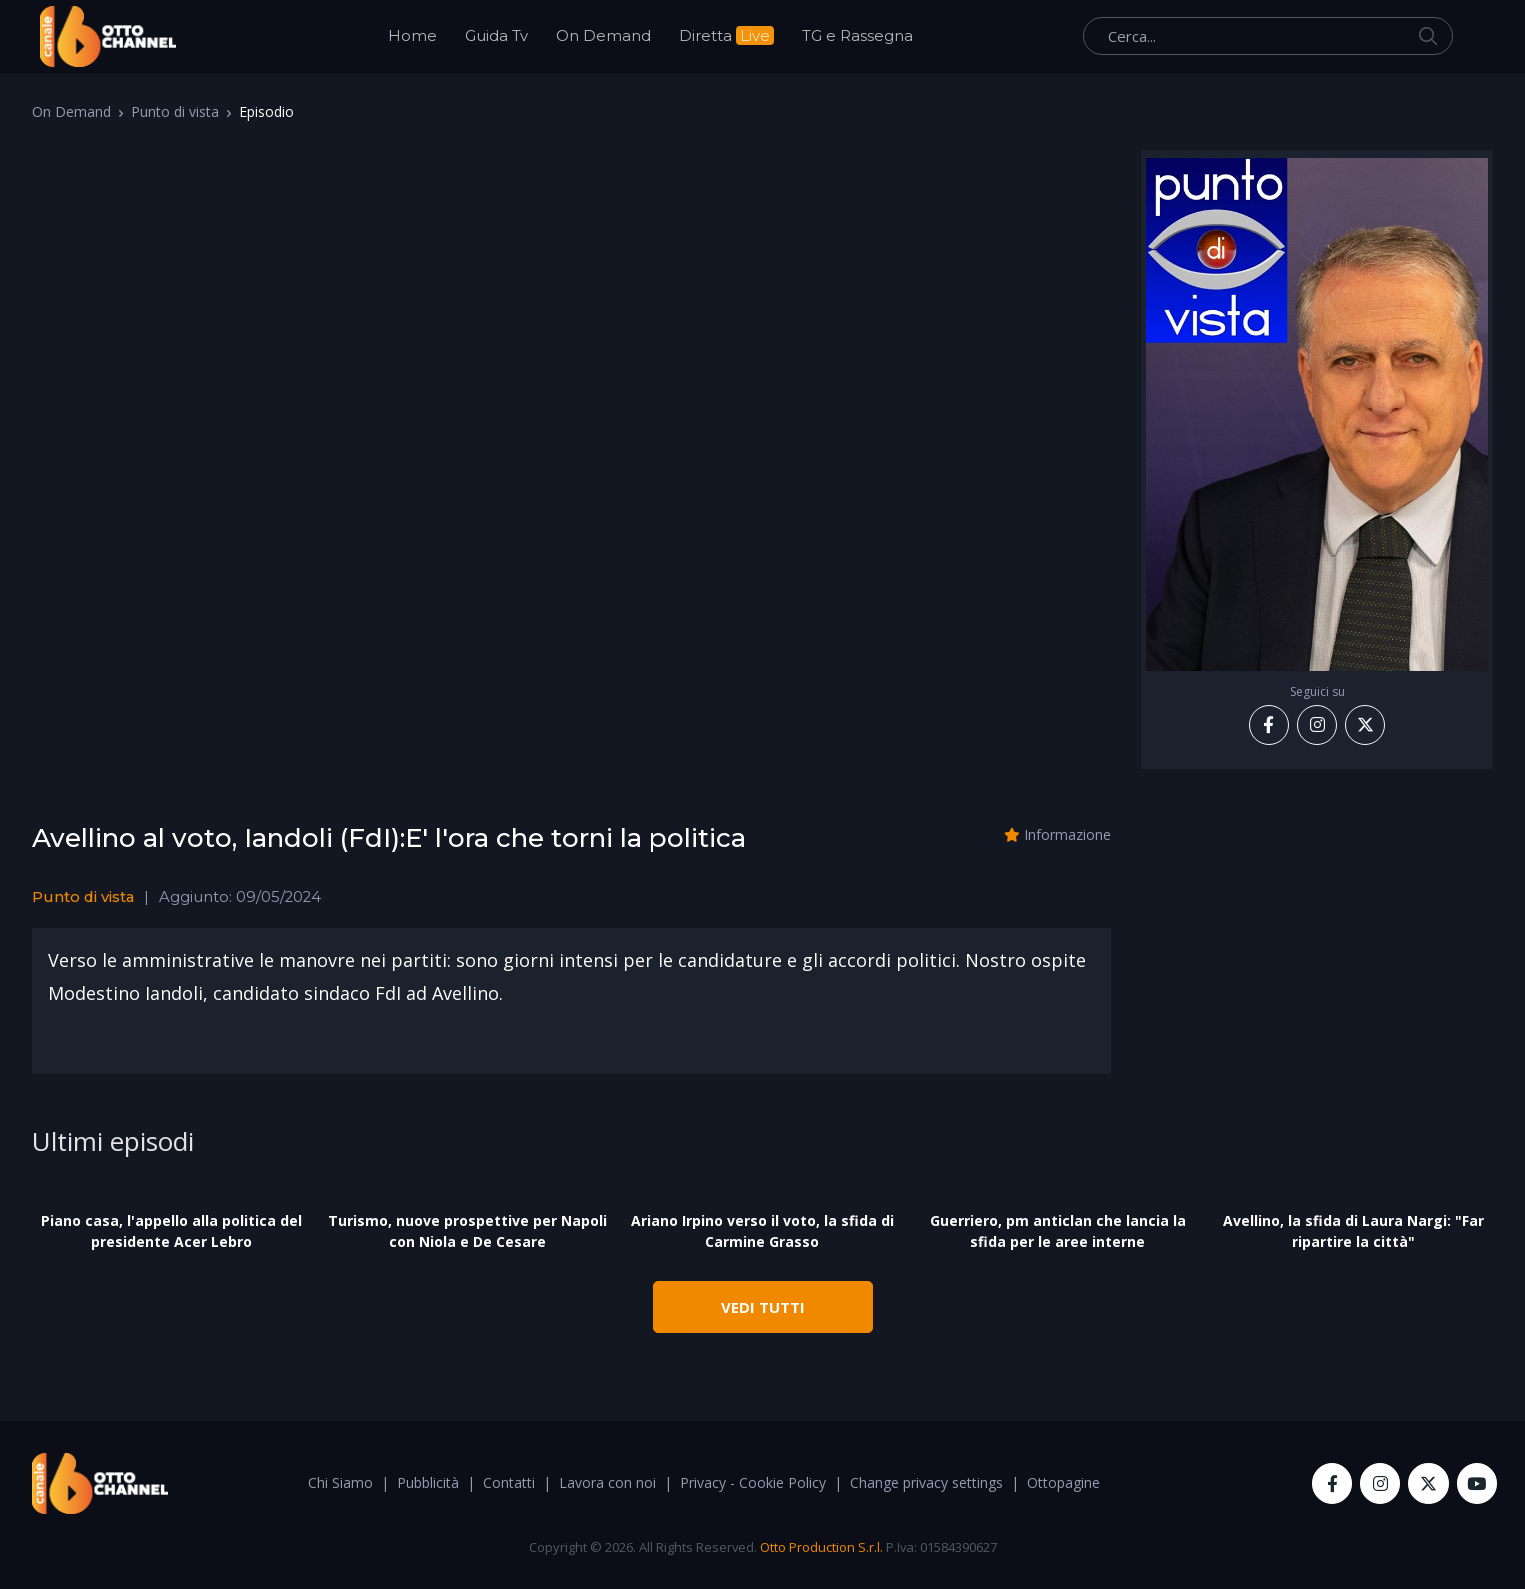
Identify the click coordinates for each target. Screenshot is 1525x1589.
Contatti (509, 1482)
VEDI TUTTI (763, 1307)
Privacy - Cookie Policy (753, 1482)
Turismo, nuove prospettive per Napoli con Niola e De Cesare (467, 1231)
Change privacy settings (926, 1482)
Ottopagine (1063, 1482)
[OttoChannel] (108, 36)
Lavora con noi (607, 1482)
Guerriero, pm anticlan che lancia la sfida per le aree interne (1058, 1231)
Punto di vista (175, 111)
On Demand (603, 35)
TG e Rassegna (857, 35)
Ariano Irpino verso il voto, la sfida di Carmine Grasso (762, 1231)
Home (412, 35)
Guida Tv (496, 35)
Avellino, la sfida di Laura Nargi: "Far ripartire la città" (1353, 1231)
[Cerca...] (1268, 36)
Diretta (726, 35)
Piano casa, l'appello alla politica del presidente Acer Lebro (171, 1231)
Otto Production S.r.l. (821, 1547)
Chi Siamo (340, 1482)
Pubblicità (428, 1482)
